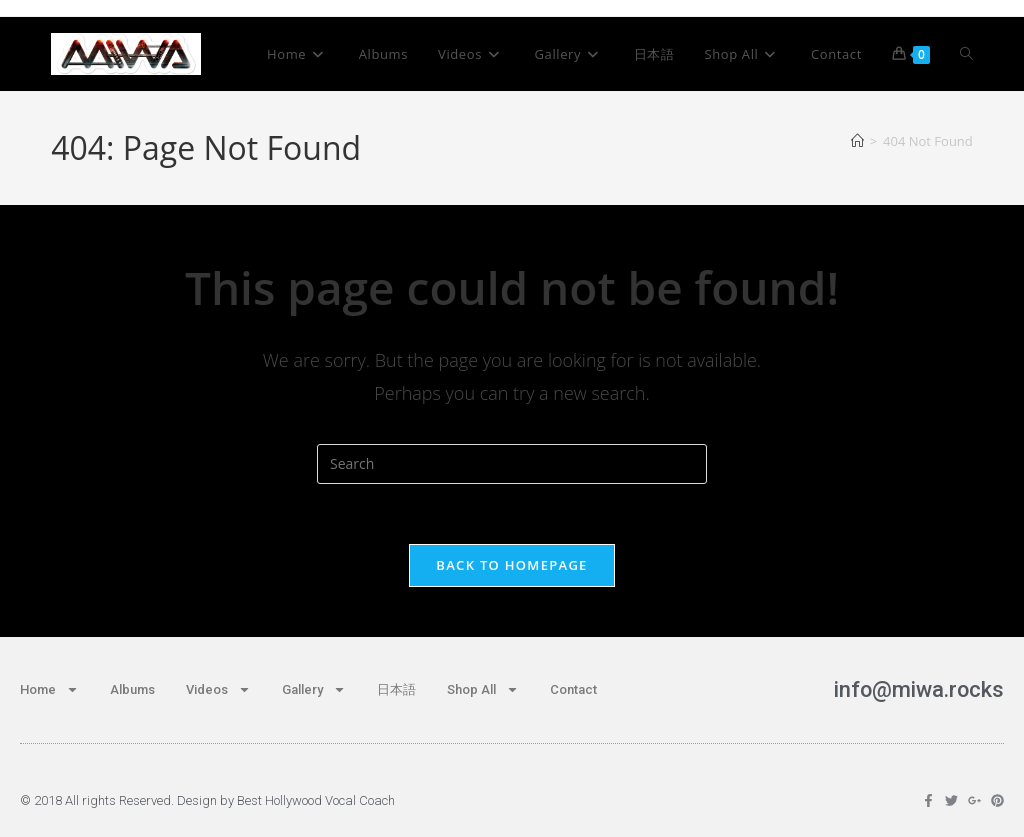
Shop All (483, 689)
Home (49, 689)
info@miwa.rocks (918, 689)
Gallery (314, 689)
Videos (218, 689)
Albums (132, 689)
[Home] (857, 141)
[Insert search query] (512, 464)
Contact (573, 689)
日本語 (396, 689)
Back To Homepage (511, 565)
